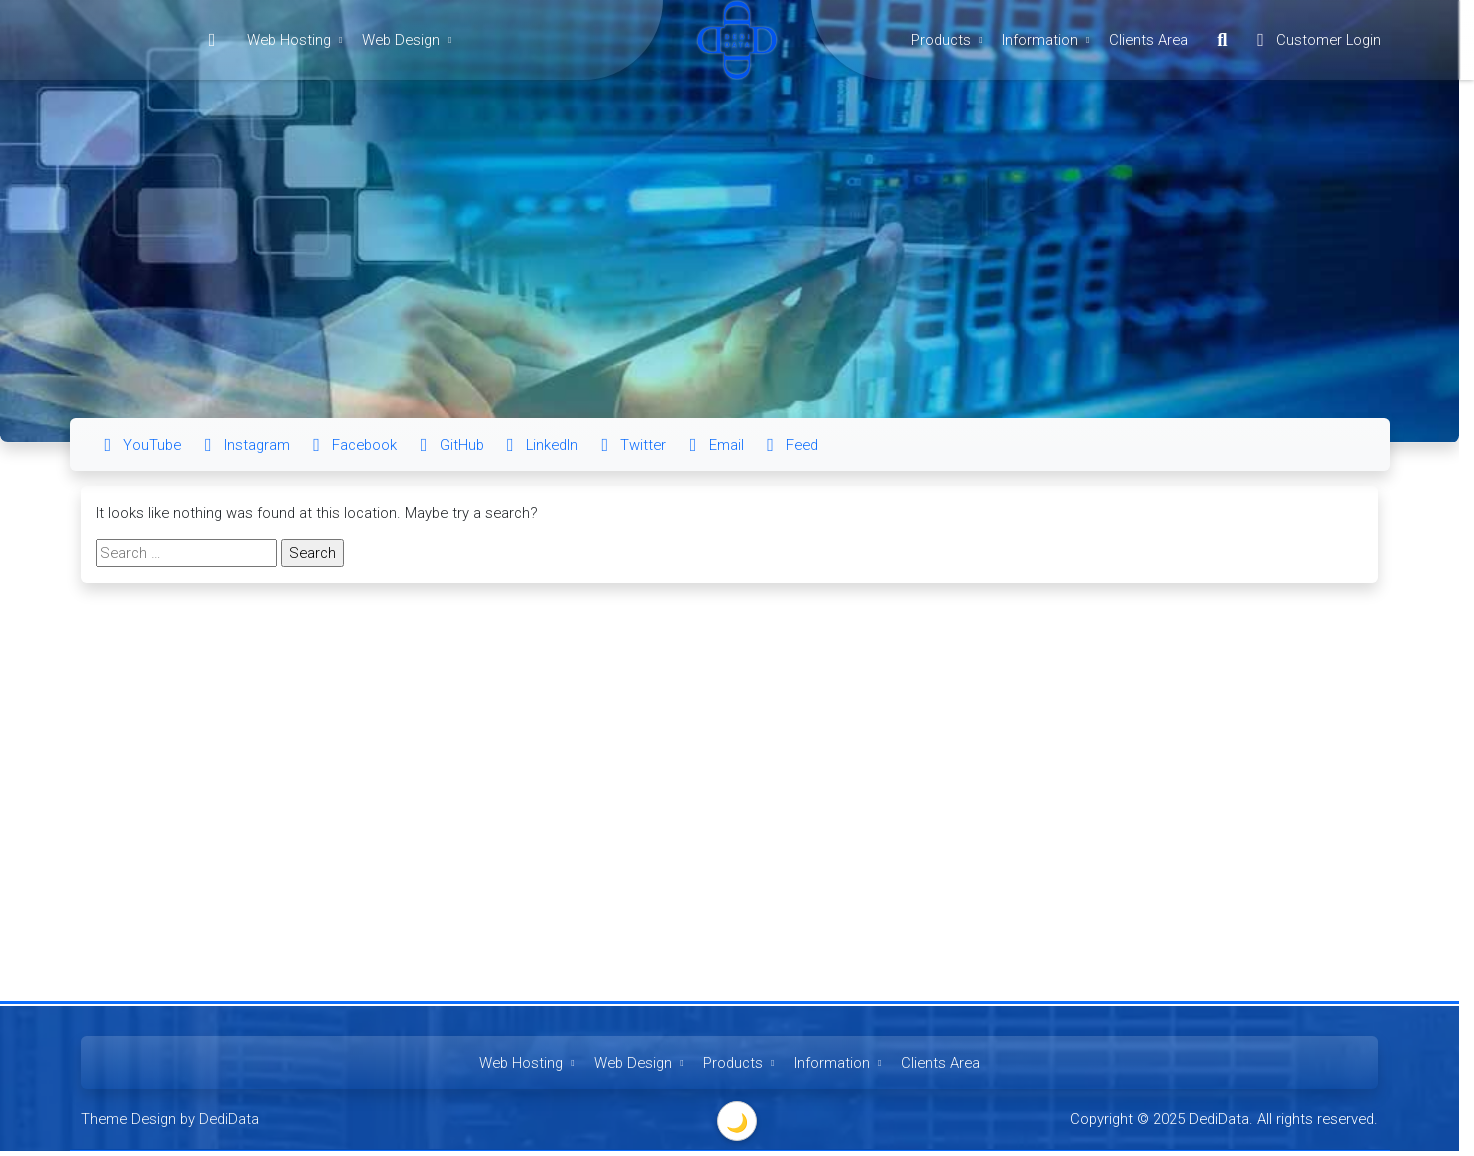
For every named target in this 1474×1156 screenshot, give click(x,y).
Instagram (243, 445)
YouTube (138, 445)
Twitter (629, 445)
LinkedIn (538, 445)
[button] (1222, 39)
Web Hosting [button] (297, 40)
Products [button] (949, 40)
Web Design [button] (409, 40)
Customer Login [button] (1315, 40)
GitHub (447, 445)
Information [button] (1048, 40)
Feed (788, 445)
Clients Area (1148, 40)
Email (713, 445)
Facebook (351, 445)
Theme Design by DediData (170, 1119)
